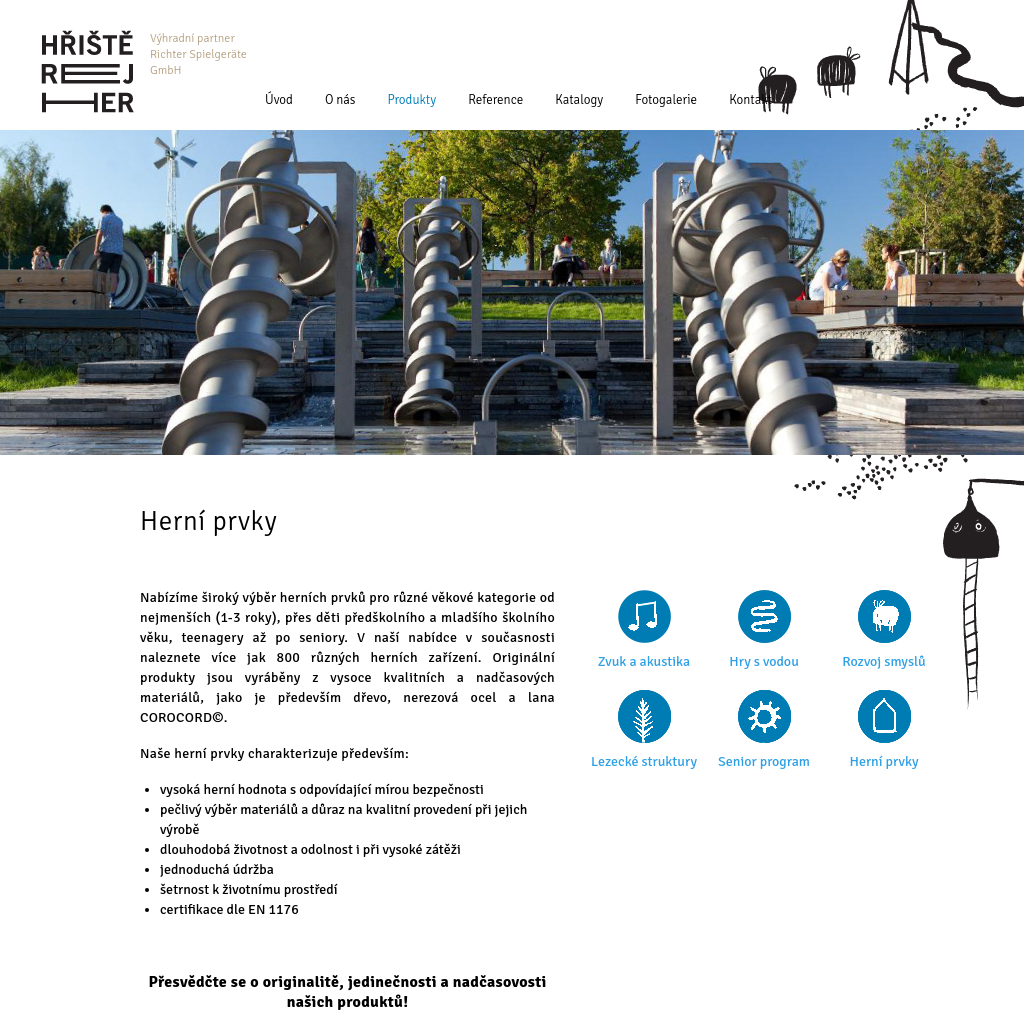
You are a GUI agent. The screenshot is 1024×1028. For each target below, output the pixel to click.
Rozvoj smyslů (883, 661)
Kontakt (750, 100)
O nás (340, 100)
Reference (495, 100)
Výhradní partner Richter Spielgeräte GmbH (198, 54)
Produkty (412, 100)
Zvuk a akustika (644, 661)
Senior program (764, 761)
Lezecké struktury (644, 761)
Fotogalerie (666, 100)
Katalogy (579, 100)
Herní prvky (883, 761)
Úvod (279, 100)
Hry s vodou (764, 661)
